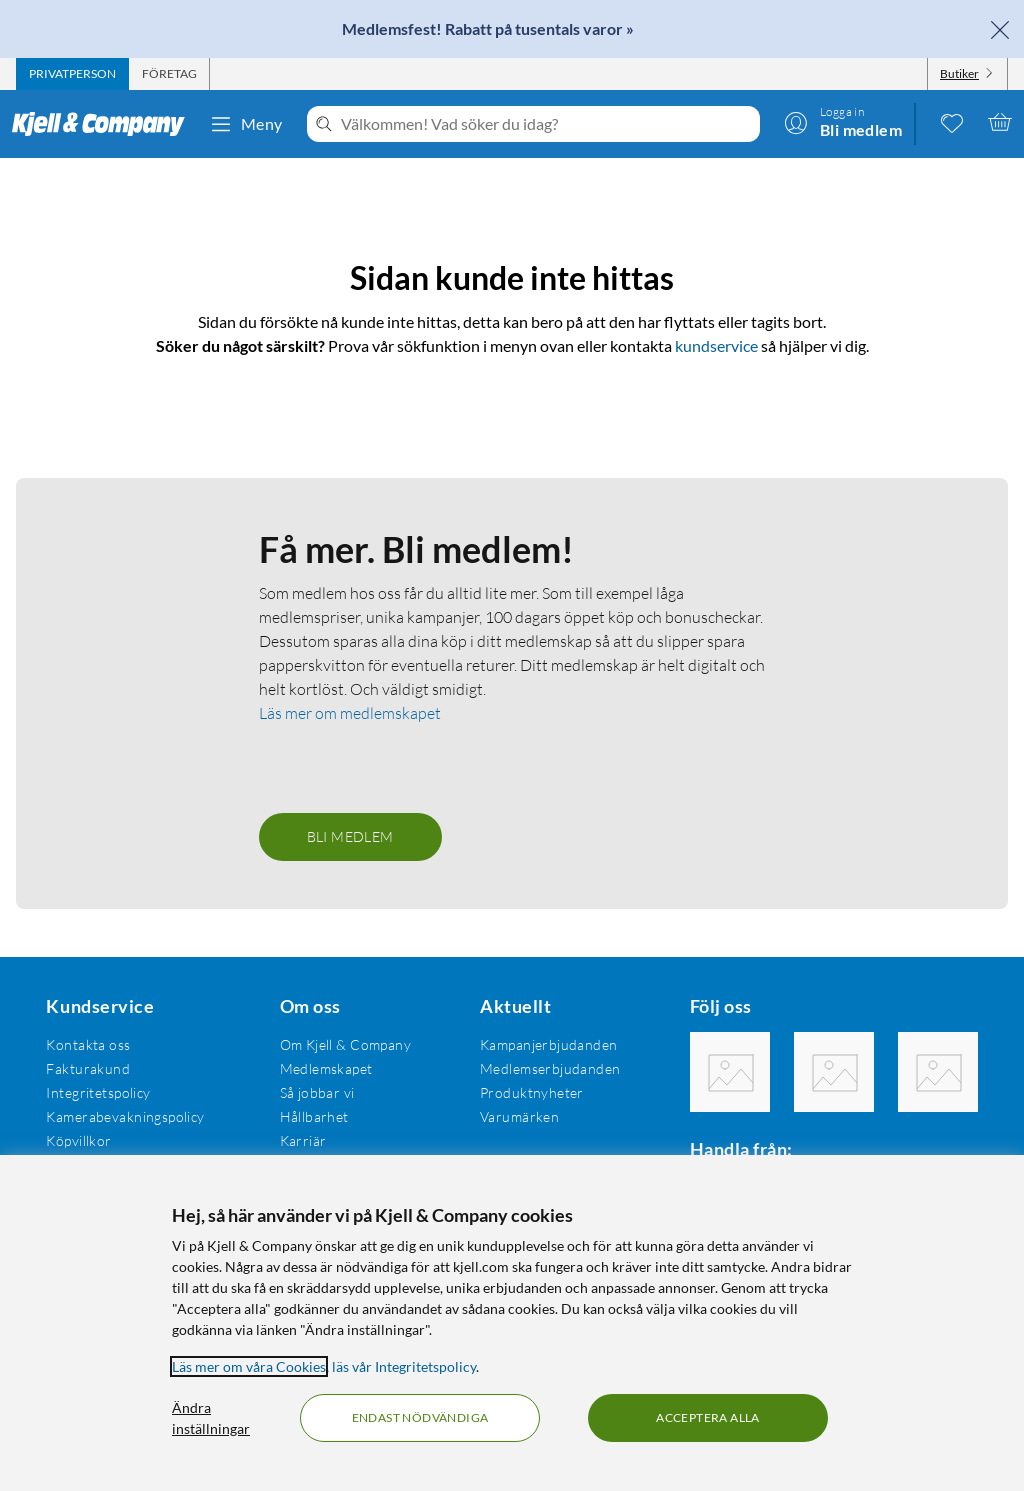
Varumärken (519, 1116)
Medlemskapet (326, 1068)
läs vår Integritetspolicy (404, 1366)
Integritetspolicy (98, 1092)
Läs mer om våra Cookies (249, 1366)
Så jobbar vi (317, 1092)
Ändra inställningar (211, 1418)
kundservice (716, 345)
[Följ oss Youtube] (938, 1072)
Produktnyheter (532, 1092)
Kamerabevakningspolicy (125, 1116)
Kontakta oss (88, 1044)
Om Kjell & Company (346, 1044)
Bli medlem (350, 836)
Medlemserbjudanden (550, 1068)
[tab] (72, 74)
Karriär (303, 1140)
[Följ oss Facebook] (730, 1072)
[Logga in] (843, 122)
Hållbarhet (314, 1116)
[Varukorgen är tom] (1000, 122)
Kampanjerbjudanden (549, 1044)
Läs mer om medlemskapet (350, 713)
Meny (246, 124)
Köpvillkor (78, 1140)
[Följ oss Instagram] (834, 1072)
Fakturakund (88, 1068)
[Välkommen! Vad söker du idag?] (546, 124)
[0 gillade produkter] (952, 122)
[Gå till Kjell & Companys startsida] (104, 124)
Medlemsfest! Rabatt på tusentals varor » (488, 28)
